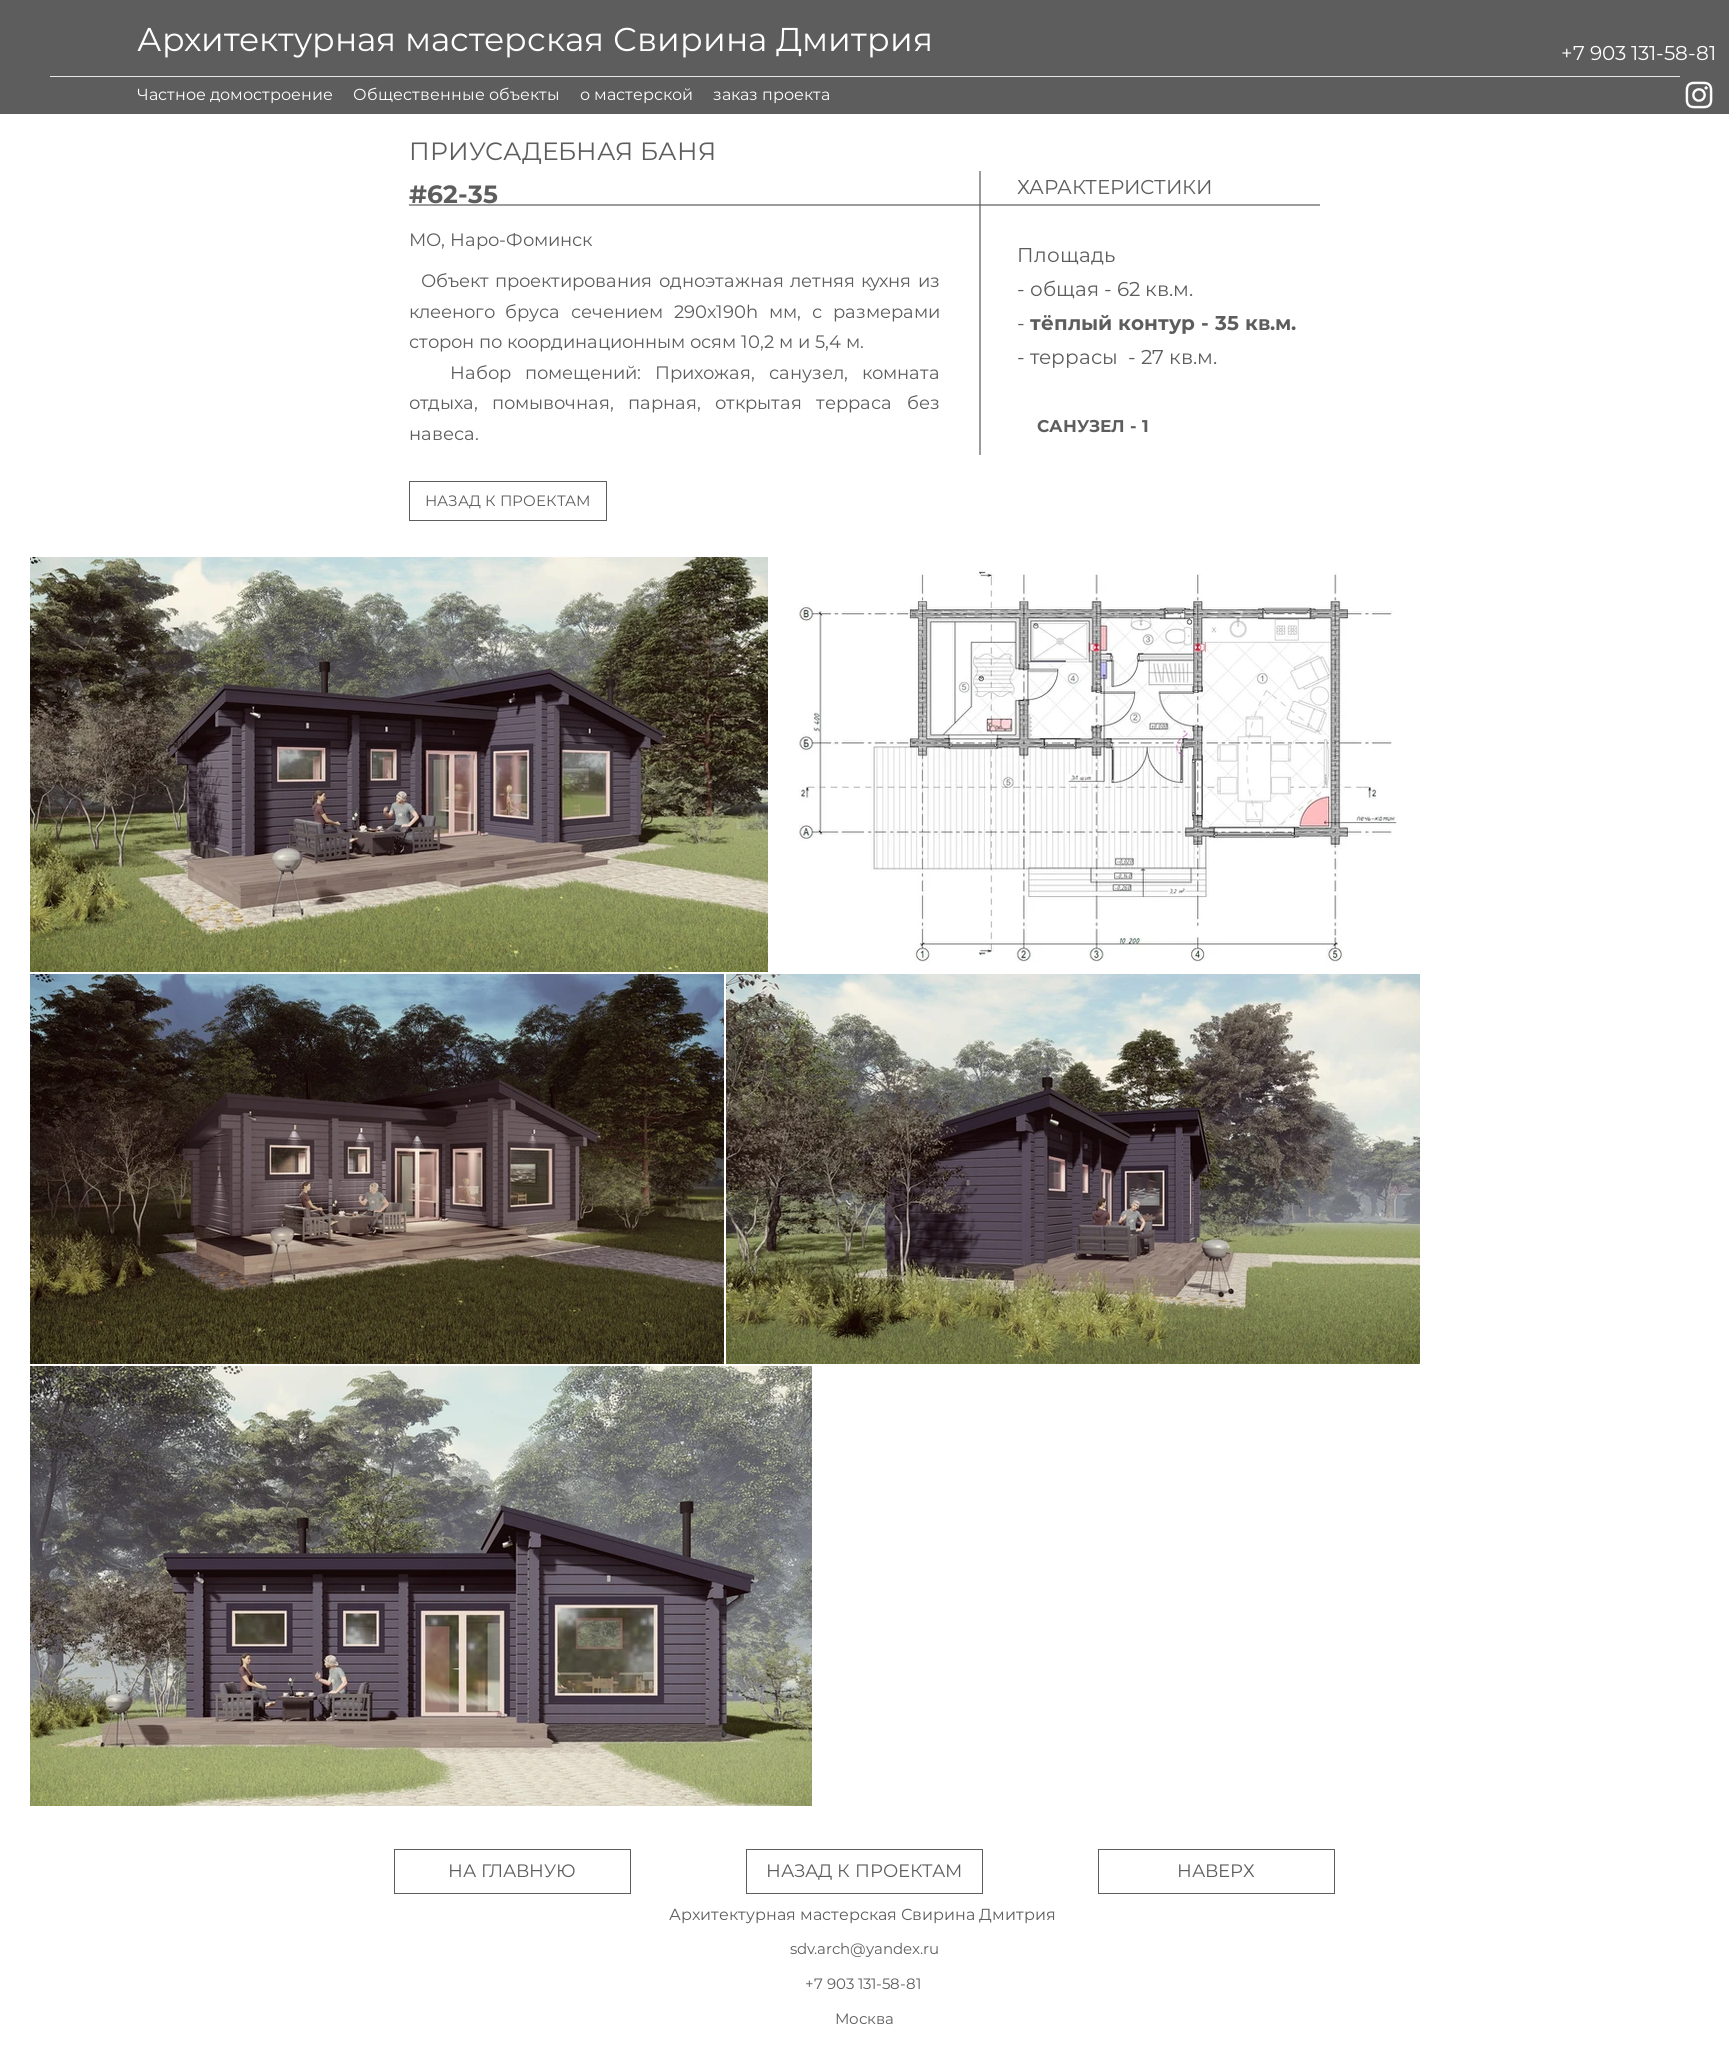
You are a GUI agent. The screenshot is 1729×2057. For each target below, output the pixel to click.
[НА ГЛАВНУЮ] (512, 1871)
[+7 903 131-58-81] (1638, 53)
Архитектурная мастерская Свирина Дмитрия (535, 39)
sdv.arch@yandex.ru (864, 1948)
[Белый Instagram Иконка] (1699, 95)
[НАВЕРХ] (1216, 1871)
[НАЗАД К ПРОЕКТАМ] (508, 501)
